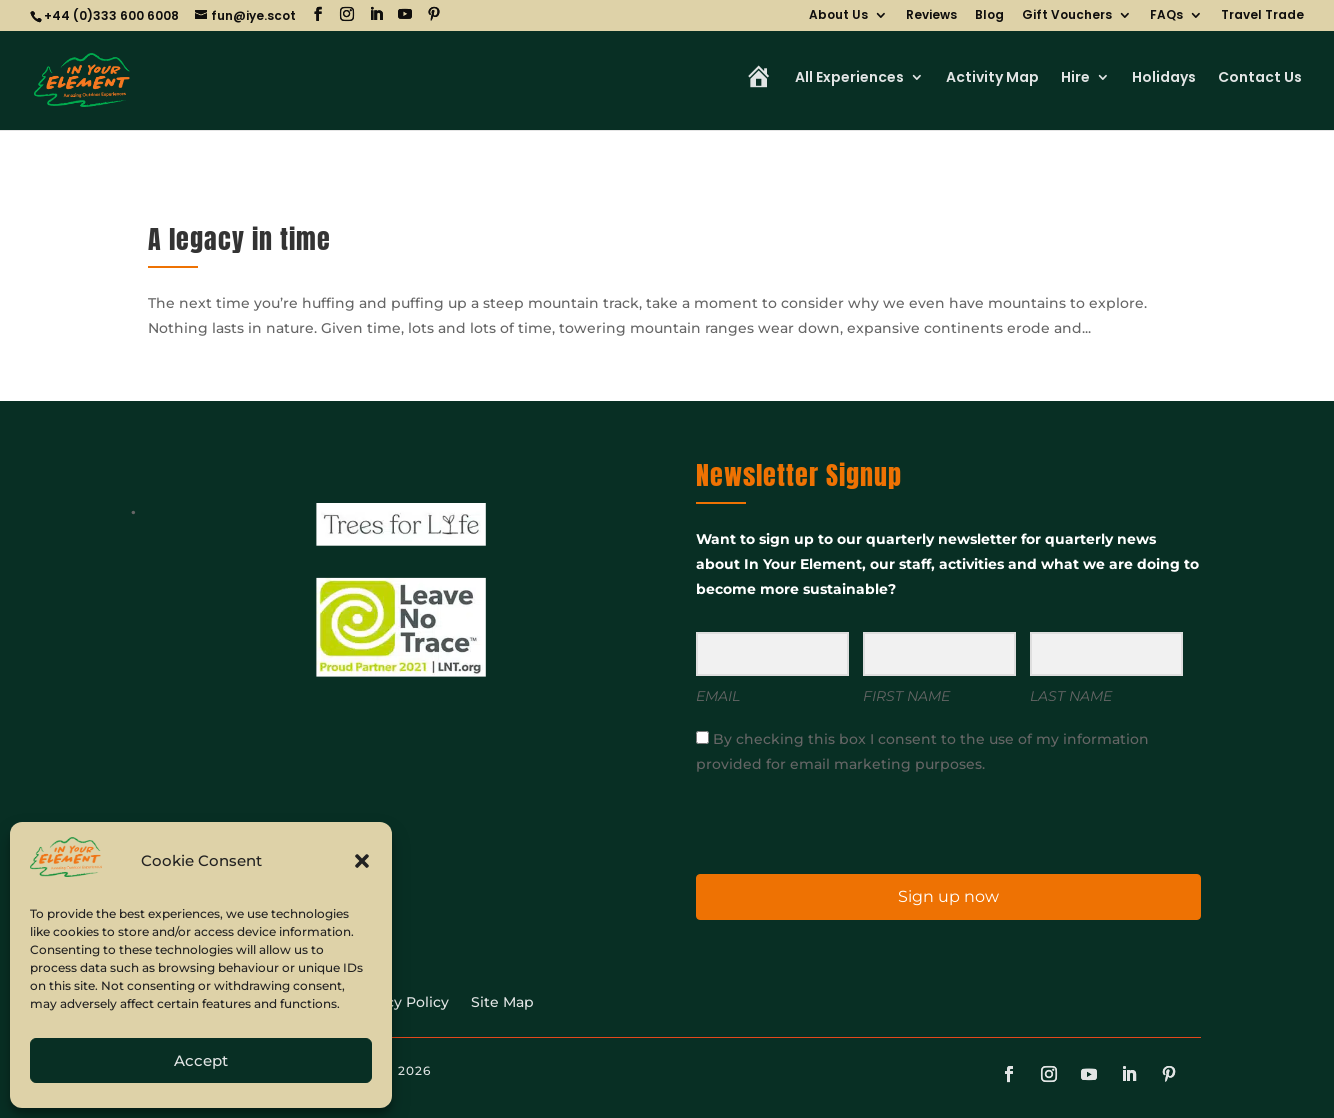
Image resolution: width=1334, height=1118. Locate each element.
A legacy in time (239, 239)
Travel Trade (1262, 16)
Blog (989, 16)
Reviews (931, 16)
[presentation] (819, 822)
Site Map (502, 1003)
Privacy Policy (399, 1003)
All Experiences (849, 78)
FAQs (1166, 16)
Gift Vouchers (1067, 16)
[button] (362, 861)
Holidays (1164, 78)
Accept (201, 1060)
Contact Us (1260, 78)
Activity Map (992, 78)
